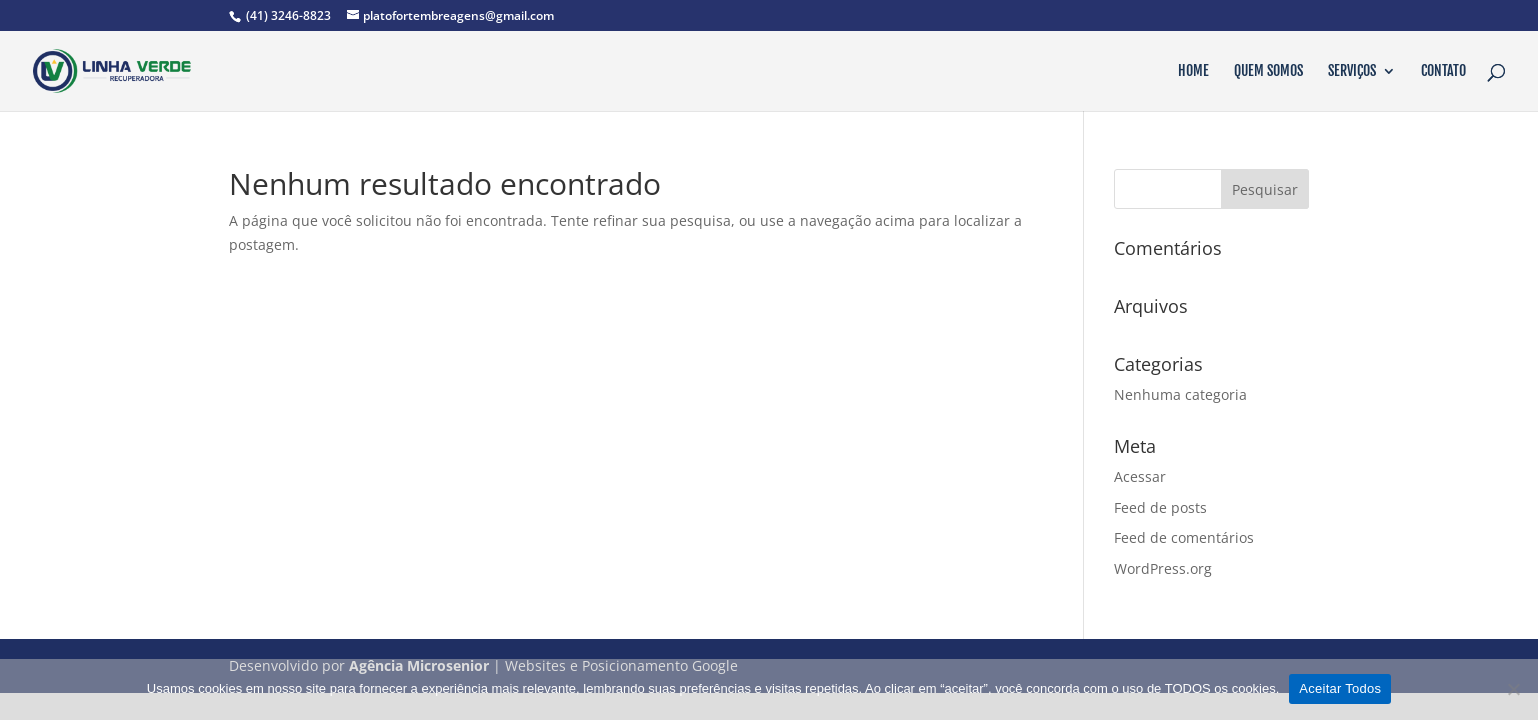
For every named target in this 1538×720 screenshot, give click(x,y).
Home (1193, 71)
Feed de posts (1160, 507)
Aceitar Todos (1340, 688)
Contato (1443, 71)
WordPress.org (1163, 568)
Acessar (1140, 476)
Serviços (1352, 71)
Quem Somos (1268, 71)
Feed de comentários (1184, 537)
